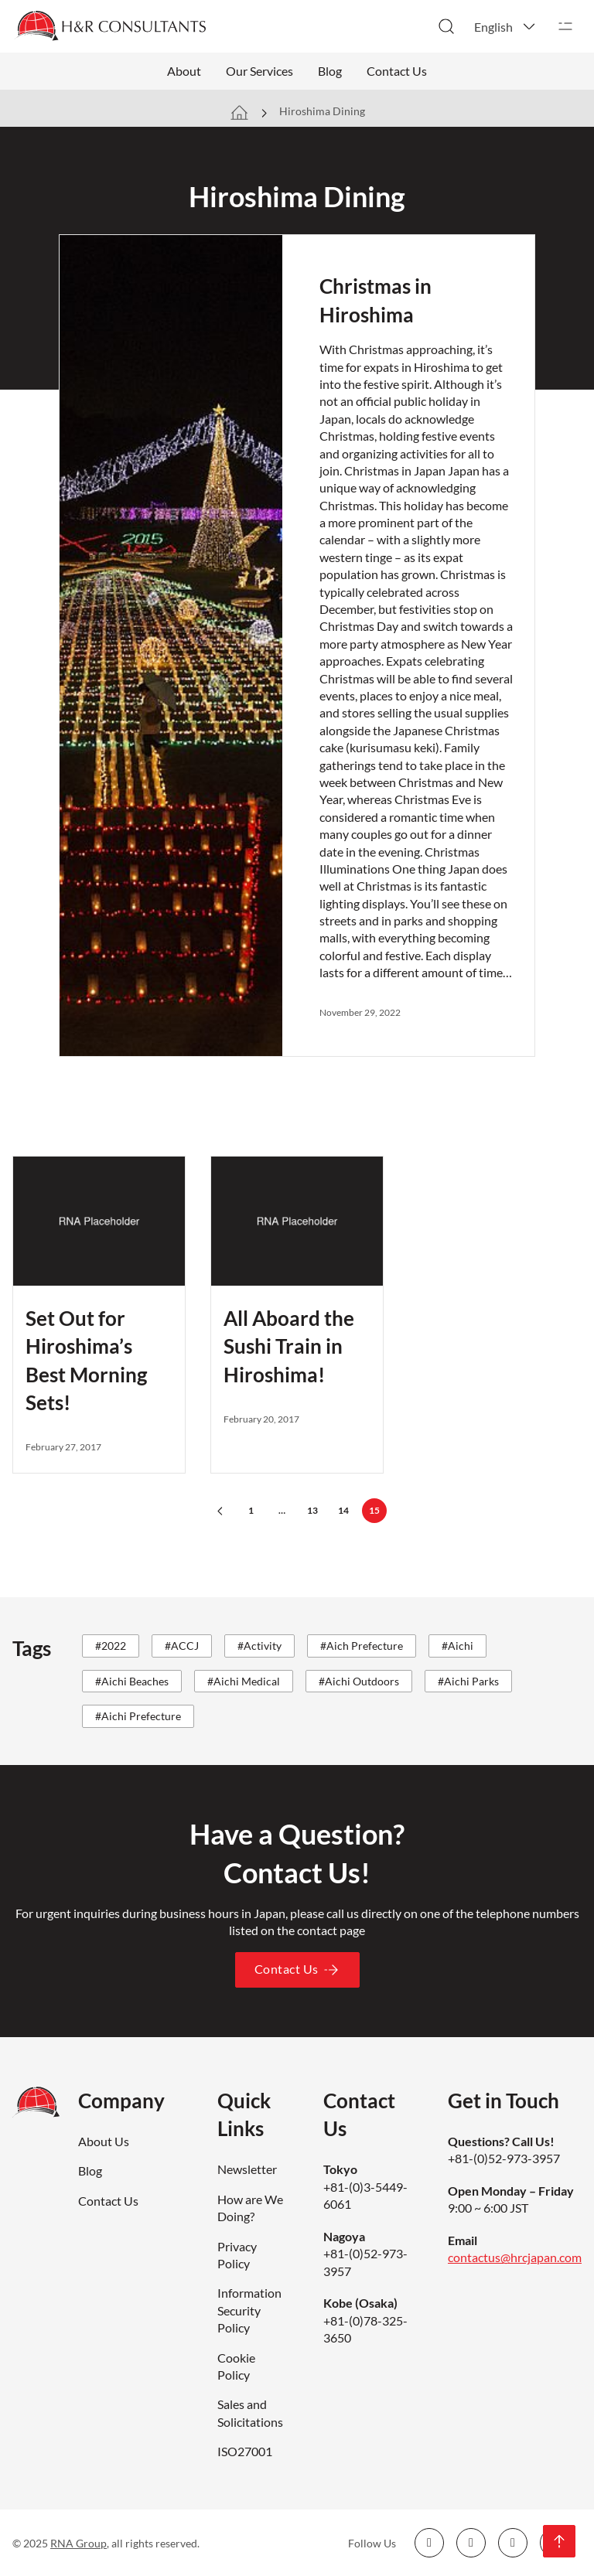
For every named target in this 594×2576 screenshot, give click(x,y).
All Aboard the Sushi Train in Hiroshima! (289, 1346)
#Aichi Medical (243, 1681)
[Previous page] (219, 1510)
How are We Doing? (250, 2207)
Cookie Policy (236, 2366)
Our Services (259, 70)
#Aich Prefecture (361, 1645)
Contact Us (397, 70)
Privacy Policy (237, 2255)
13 (312, 1510)
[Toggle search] (446, 26)
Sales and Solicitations (250, 2412)
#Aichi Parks (468, 1681)
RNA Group (78, 2543)
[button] (506, 26)
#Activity (259, 1645)
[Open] (565, 26)
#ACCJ (182, 1645)
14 (343, 1510)
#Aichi (457, 1645)
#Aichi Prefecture (138, 1715)
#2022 (110, 1645)
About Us (103, 2141)
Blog (330, 70)
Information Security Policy (249, 2310)
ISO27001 (244, 2451)
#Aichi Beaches (132, 1681)
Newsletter (247, 2169)
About (184, 70)
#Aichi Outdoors (359, 1681)
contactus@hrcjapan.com (515, 2257)
